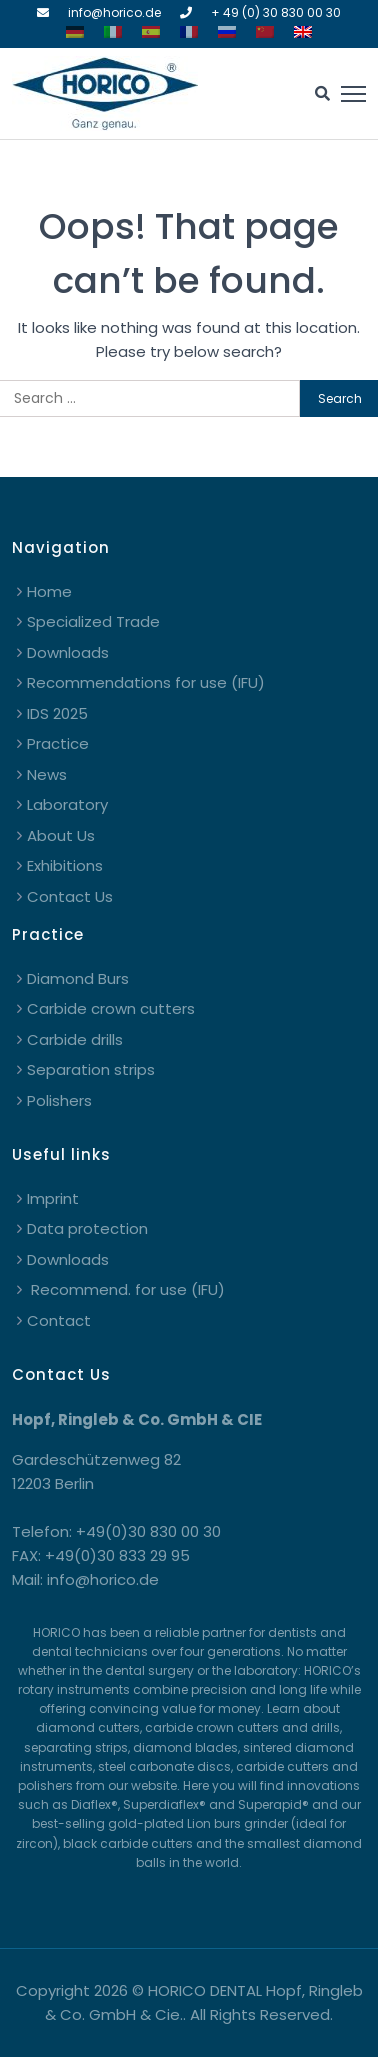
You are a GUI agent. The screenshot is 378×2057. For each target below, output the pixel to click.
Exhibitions (65, 865)
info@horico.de (114, 12)
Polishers (59, 1100)
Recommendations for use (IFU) (146, 682)
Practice (58, 743)
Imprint (53, 1198)
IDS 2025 (57, 713)
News (47, 774)
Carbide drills (75, 1039)
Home (49, 591)
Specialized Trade (93, 621)
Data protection (87, 1228)
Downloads (68, 652)
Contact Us (70, 896)
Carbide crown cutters (111, 1008)
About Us (61, 835)
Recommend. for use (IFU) (126, 1289)
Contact (59, 1320)
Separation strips (91, 1069)
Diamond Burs (78, 978)
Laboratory (67, 804)
